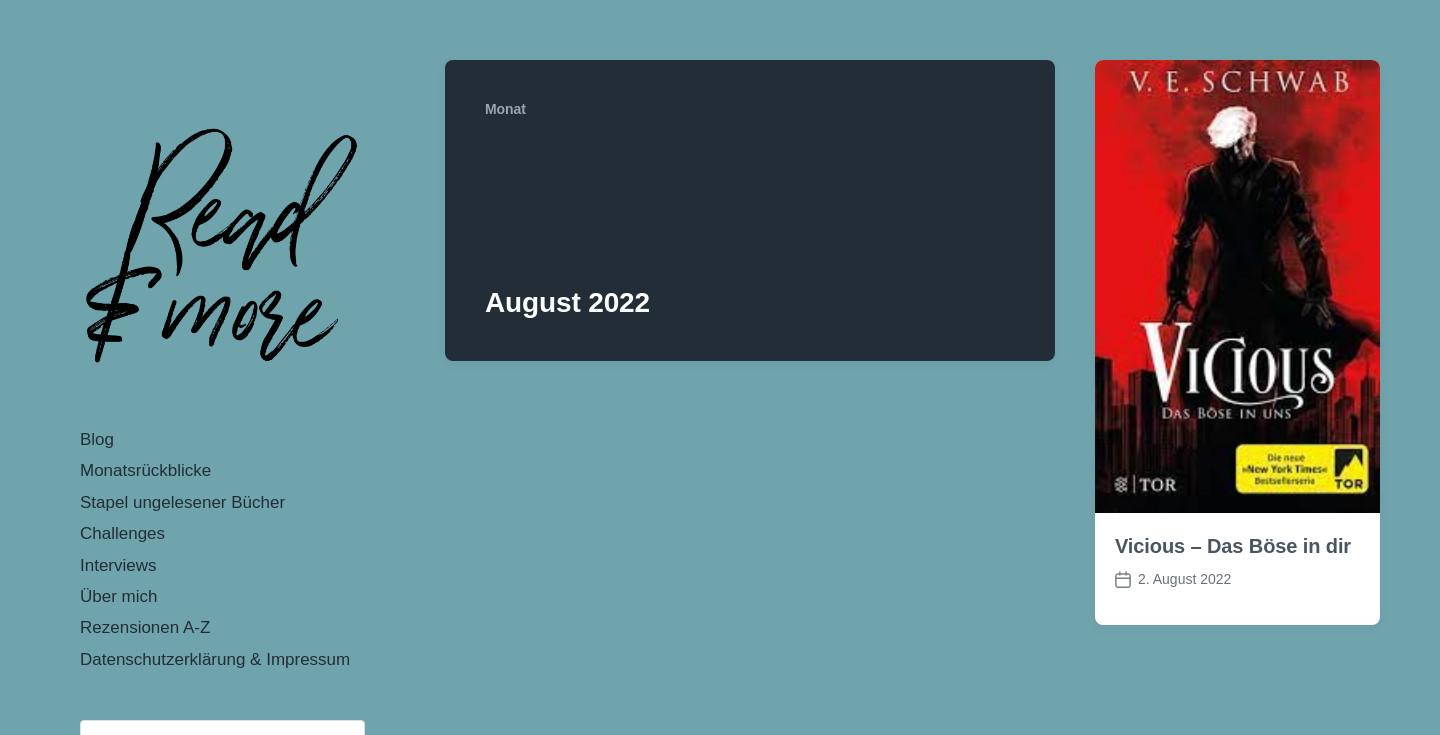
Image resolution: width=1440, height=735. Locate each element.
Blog (97, 439)
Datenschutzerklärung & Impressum (215, 659)
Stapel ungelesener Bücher (182, 502)
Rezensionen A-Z (145, 627)
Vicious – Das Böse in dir (1233, 546)
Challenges (122, 533)
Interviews (118, 565)
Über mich (118, 596)
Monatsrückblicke (145, 470)
